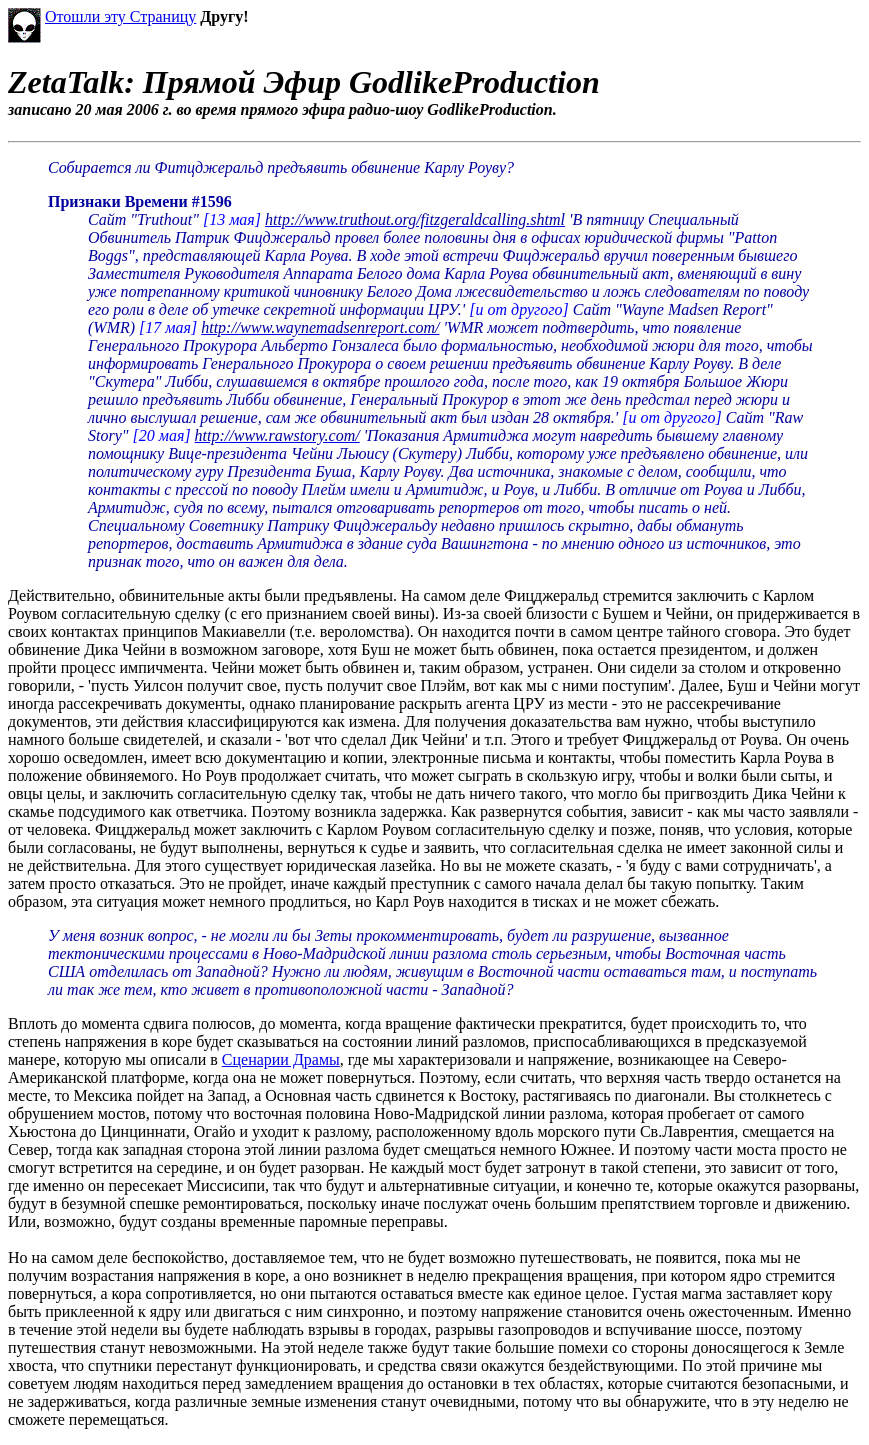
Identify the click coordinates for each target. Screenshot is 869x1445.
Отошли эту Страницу (120, 16)
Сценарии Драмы (281, 1059)
